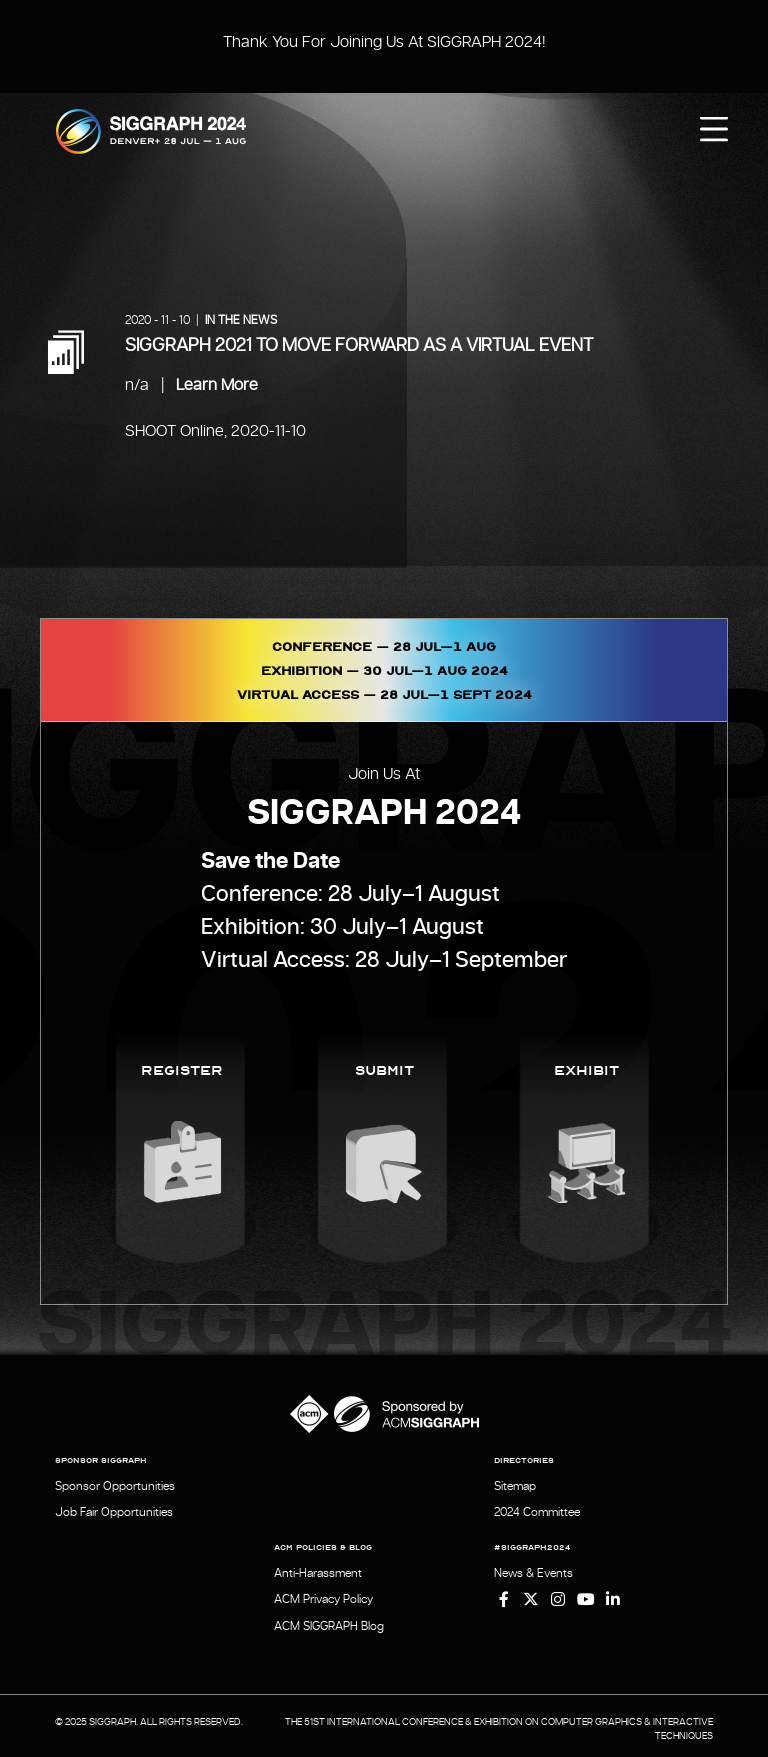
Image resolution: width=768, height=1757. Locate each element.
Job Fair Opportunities (114, 1511)
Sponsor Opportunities (115, 1486)
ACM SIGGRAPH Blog (329, 1621)
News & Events (533, 1571)
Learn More (217, 385)
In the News (241, 320)
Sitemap (515, 1486)
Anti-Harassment (318, 1571)
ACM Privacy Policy (323, 1596)
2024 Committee (537, 1511)
